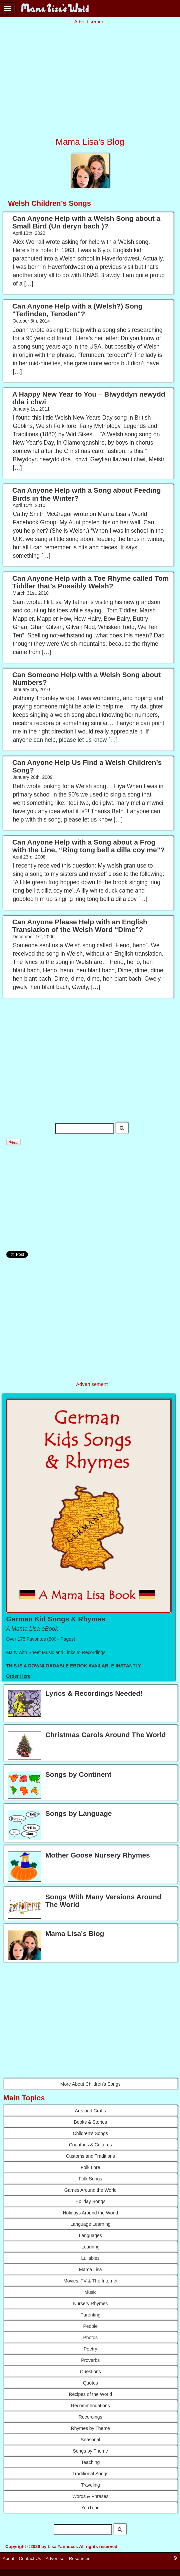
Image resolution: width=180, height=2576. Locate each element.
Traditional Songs (90, 2473)
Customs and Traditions (90, 2156)
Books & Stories (90, 2122)
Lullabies (90, 2258)
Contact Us (30, 2558)
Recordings (90, 2417)
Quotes (90, 2383)
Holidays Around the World (90, 2212)
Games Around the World (90, 2190)
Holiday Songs (90, 2201)
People (90, 2326)
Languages (90, 2235)
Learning (90, 2246)
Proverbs (90, 2360)
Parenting (90, 2314)
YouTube (90, 2507)
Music (90, 2292)
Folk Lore (90, 2167)
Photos (90, 2337)
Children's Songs (90, 2133)
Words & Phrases (90, 2496)
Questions (90, 2371)
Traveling (90, 2485)
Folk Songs (90, 2178)
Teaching (90, 2462)
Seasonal (90, 2439)
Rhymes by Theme (90, 2428)
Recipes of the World (90, 2394)
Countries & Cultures (90, 2144)
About (8, 2558)
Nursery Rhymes (90, 2303)
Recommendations (90, 2405)
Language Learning (90, 2224)
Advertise (55, 2558)
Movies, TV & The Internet (90, 2280)
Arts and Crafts (90, 2110)
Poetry (90, 2349)
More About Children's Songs (90, 2084)
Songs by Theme (90, 2451)
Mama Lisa (90, 2269)
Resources (80, 2558)
